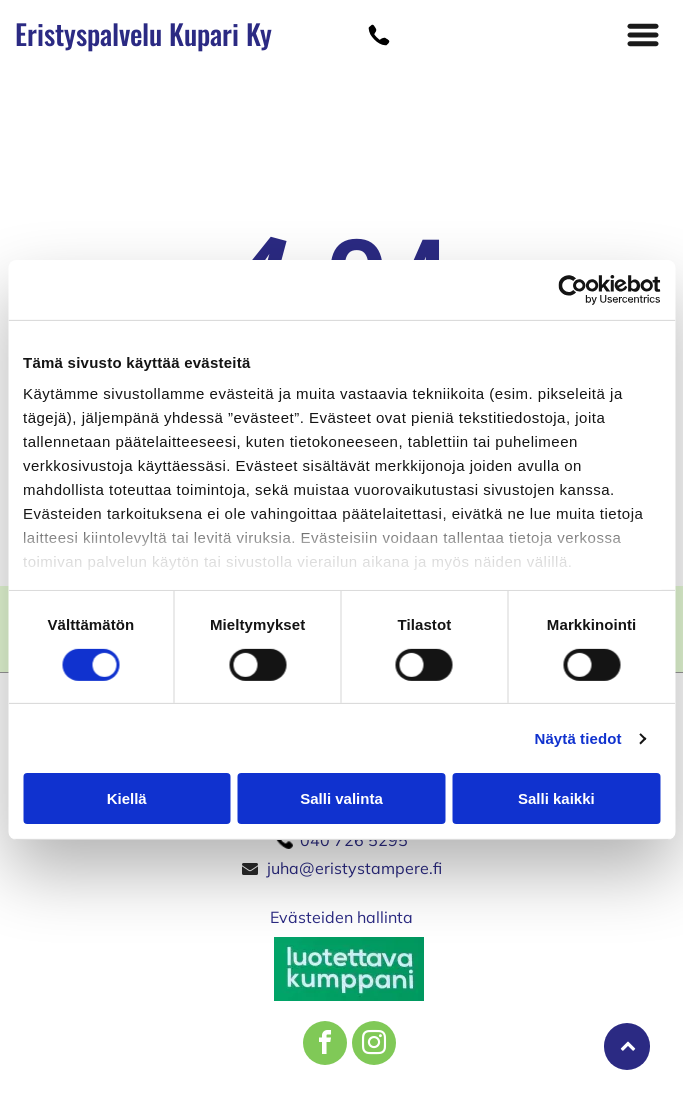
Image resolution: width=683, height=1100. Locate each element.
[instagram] (374, 1045)
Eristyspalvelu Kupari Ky (143, 33)
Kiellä (127, 798)
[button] (643, 35)
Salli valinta (341, 798)
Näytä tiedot (578, 738)
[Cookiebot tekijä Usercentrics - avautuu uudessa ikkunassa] (572, 290)
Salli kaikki (556, 798)
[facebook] (325, 1045)
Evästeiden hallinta (341, 917)
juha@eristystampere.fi (354, 868)
